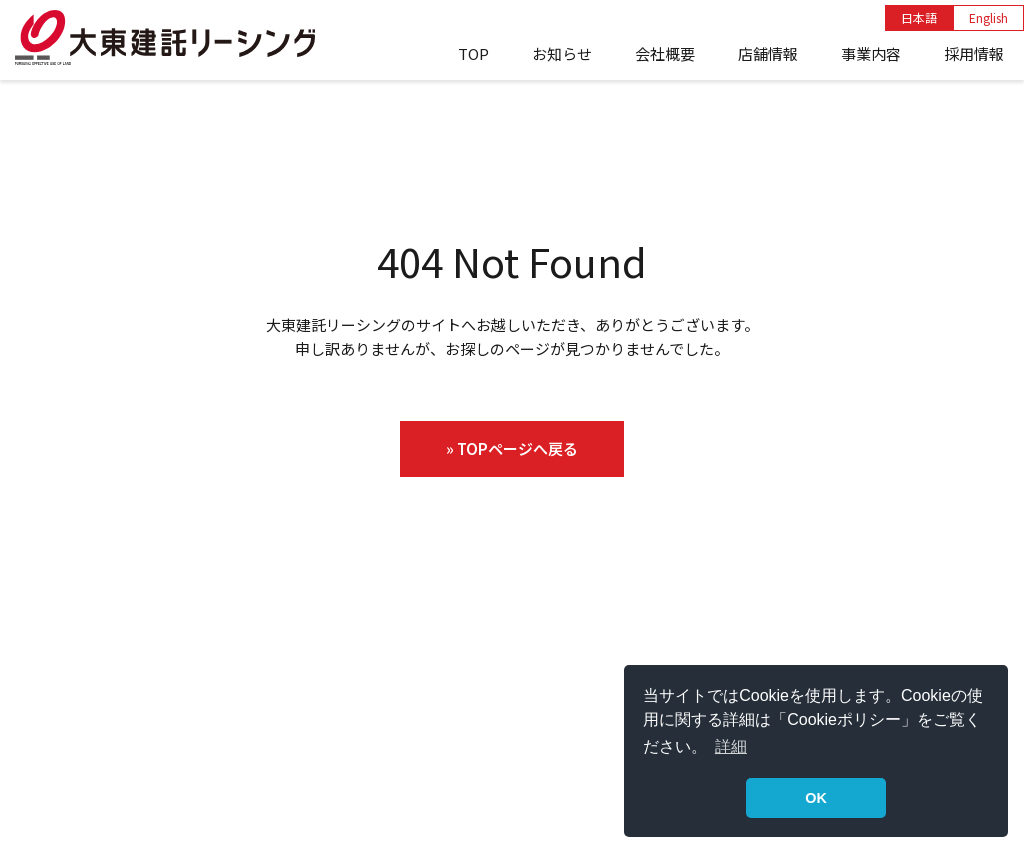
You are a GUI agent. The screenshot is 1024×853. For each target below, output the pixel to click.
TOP (473, 53)
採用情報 (974, 53)
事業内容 (871, 53)
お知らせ (562, 53)
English (988, 17)
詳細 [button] (731, 746)
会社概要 (665, 53)
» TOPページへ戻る (512, 448)
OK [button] (816, 798)
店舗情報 (768, 53)
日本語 (919, 17)
